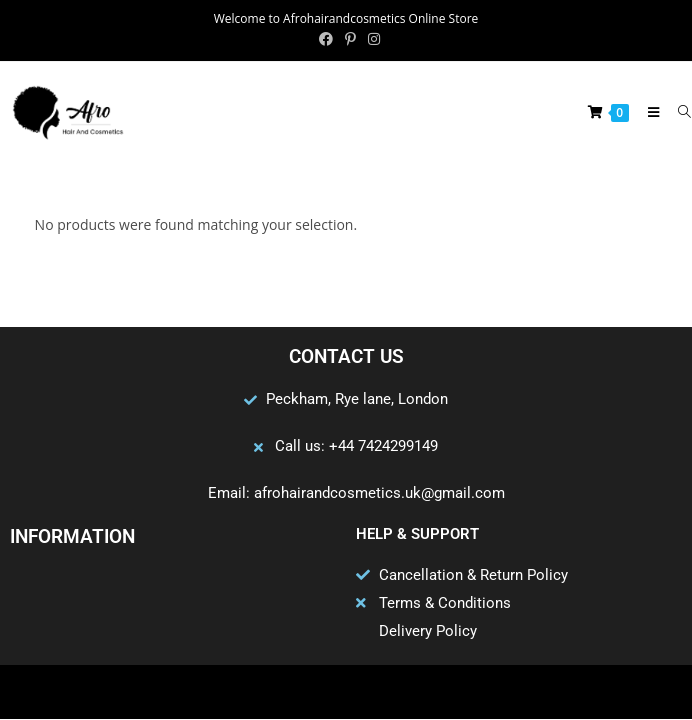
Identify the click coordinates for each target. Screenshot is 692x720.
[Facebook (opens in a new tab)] (326, 39)
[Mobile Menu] (648, 112)
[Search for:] (677, 112)
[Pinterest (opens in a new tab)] (350, 39)
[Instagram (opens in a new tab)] (371, 39)
